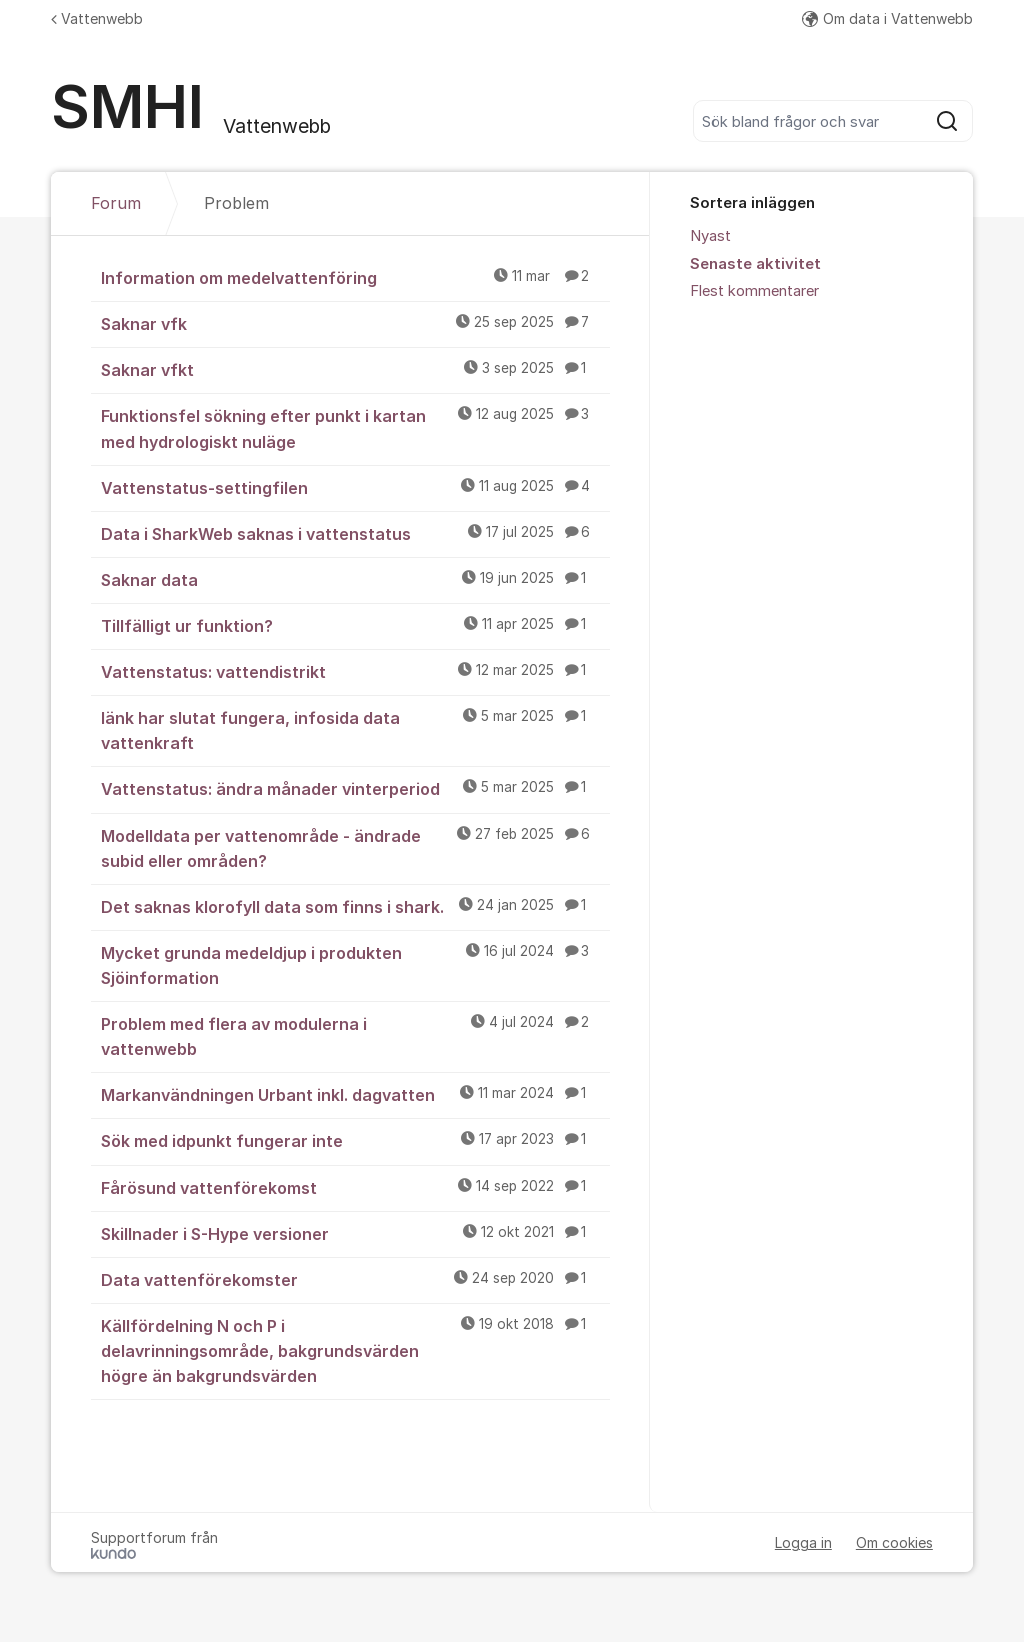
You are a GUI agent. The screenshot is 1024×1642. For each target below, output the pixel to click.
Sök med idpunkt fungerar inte (355, 1140)
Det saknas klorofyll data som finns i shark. (355, 906)
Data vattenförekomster (355, 1279)
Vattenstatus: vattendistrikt (355, 671)
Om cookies (894, 1542)
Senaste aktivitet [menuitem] (755, 264)
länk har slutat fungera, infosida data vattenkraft (355, 729)
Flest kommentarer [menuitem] (754, 291)
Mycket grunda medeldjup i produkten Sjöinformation (355, 964)
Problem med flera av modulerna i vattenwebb (355, 1035)
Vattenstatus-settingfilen (355, 487)
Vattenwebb (97, 18)
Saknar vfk (355, 323)
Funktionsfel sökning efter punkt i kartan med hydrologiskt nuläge (355, 427)
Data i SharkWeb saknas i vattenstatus (355, 533)
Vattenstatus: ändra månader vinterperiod (355, 788)
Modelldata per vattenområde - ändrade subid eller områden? (355, 847)
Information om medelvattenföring (355, 277)
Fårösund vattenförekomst (355, 1187)
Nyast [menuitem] (710, 236)
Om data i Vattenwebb (887, 18)
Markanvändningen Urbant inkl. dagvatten (355, 1094)
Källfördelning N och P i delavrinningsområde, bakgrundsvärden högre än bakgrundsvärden (355, 1350)
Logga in (803, 1542)
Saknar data (355, 579)
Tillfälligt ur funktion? (355, 625)
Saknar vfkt (355, 369)
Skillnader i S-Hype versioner (355, 1233)
